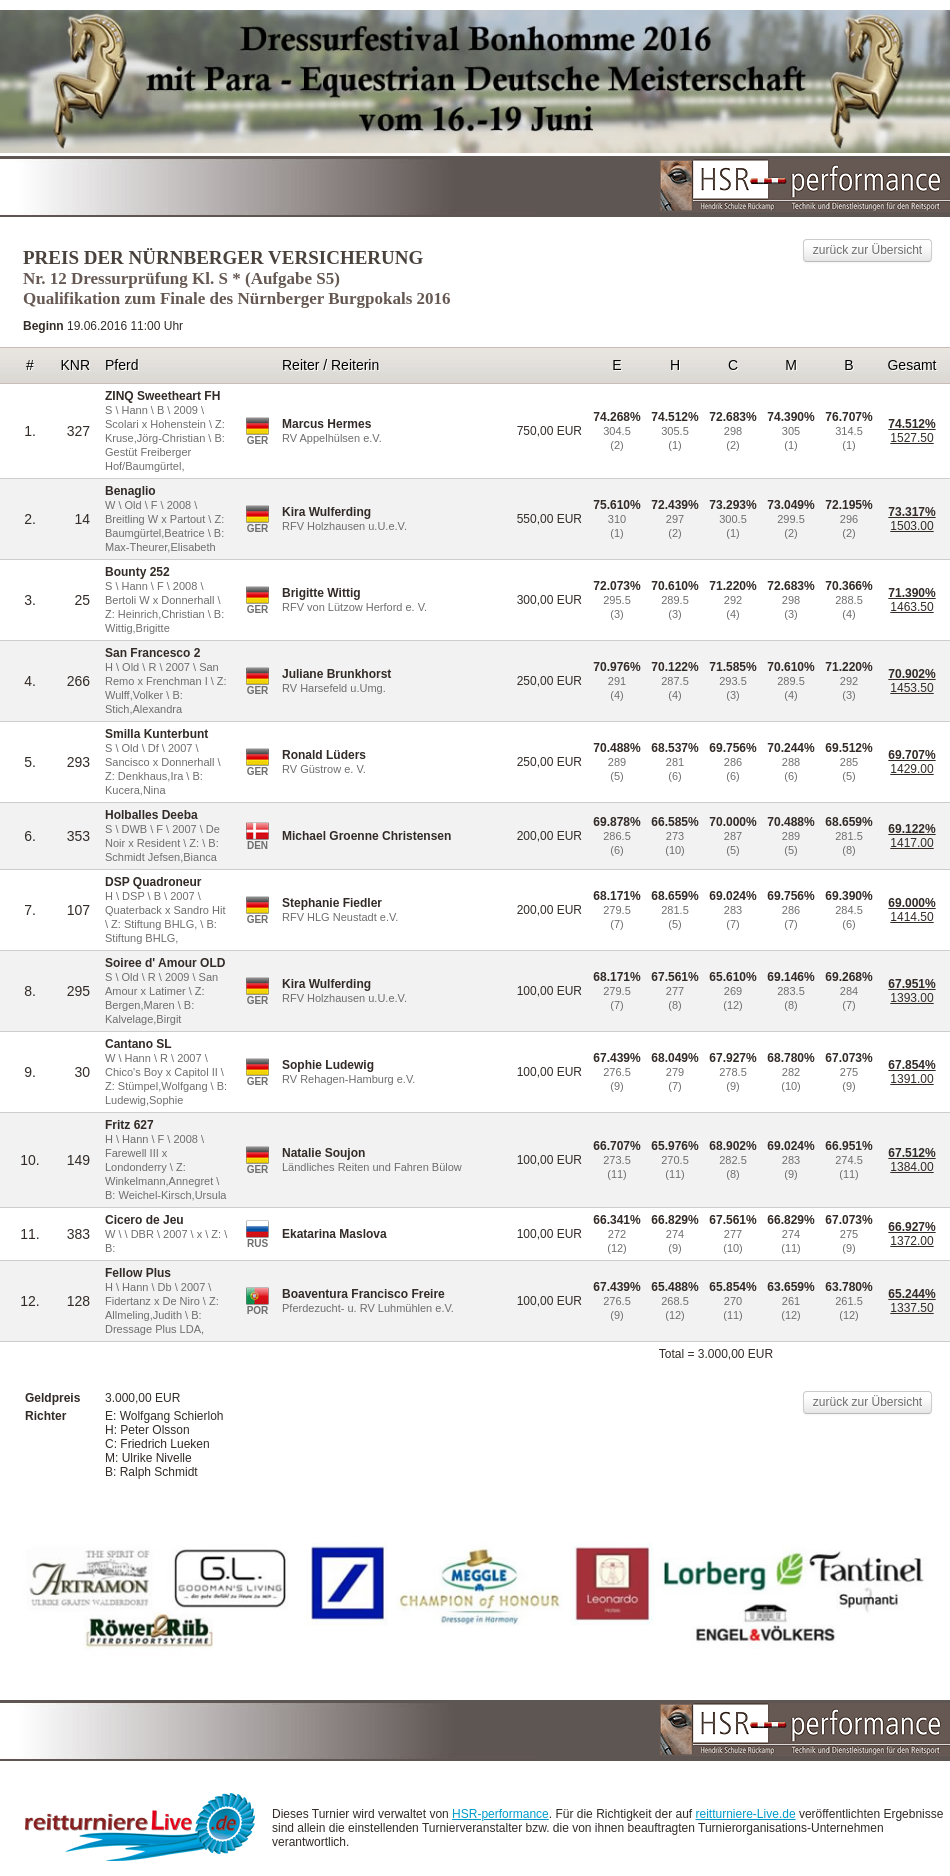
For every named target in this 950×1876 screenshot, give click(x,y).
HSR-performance (500, 1814)
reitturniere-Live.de (746, 1814)
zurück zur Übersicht (867, 250)
